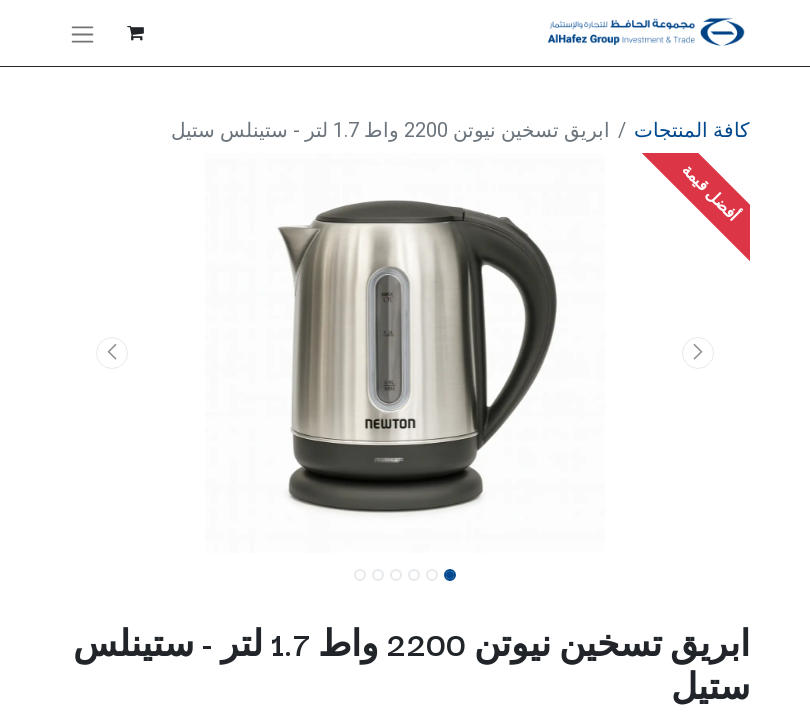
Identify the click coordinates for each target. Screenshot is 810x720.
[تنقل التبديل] (82, 33)
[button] (699, 353)
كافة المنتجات (692, 130)
